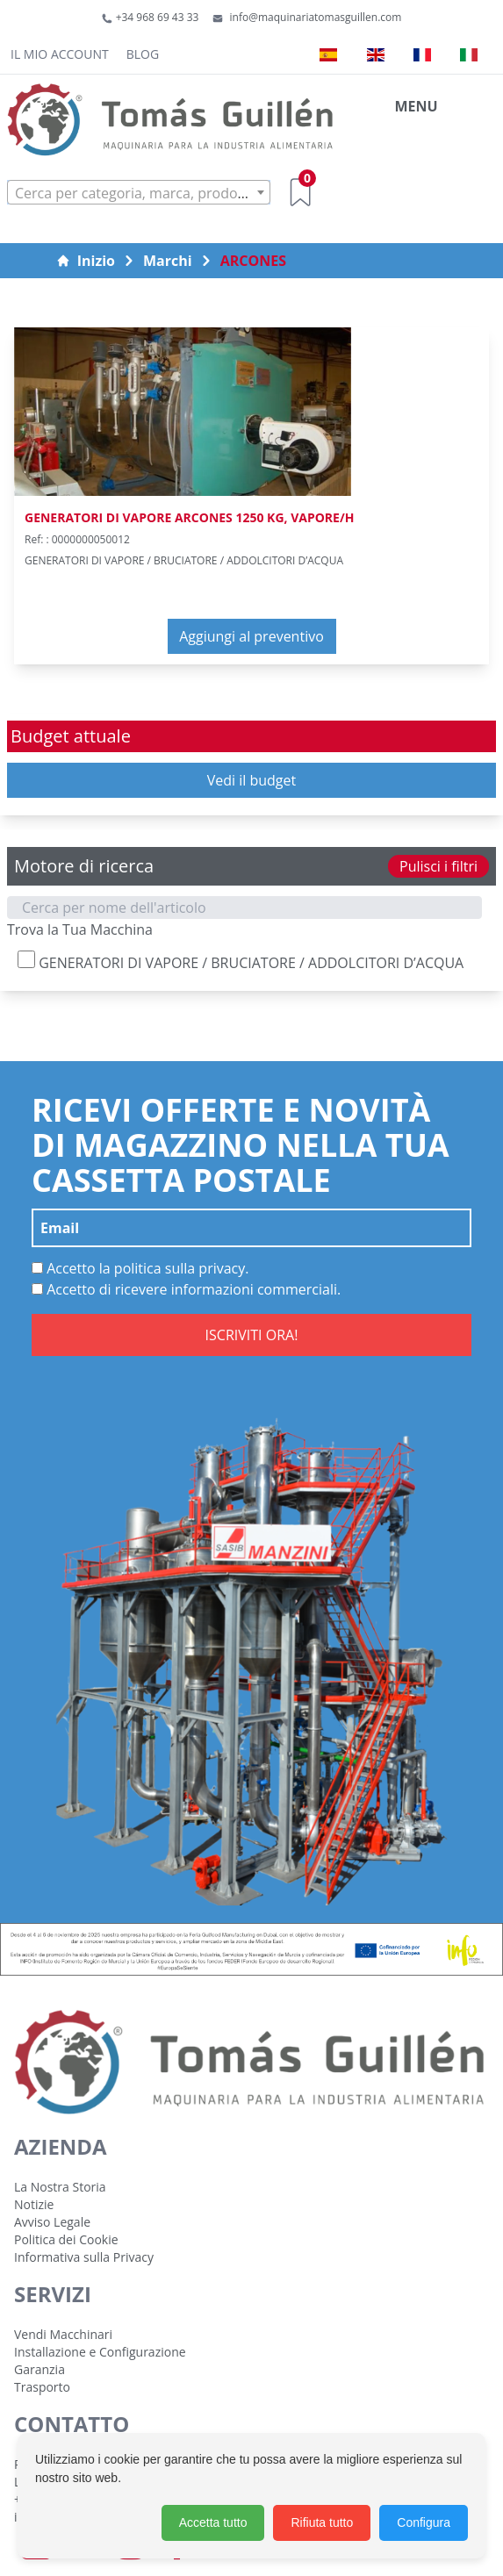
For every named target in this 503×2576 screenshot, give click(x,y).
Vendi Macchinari (63, 2334)
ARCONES (253, 260)
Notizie (34, 2204)
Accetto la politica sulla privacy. (140, 1268)
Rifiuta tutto (322, 2522)
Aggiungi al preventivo (251, 636)
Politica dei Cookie (66, 2239)
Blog (142, 54)
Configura (423, 2522)
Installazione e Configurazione (100, 2351)
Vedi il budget (252, 780)
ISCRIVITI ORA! (251, 1335)
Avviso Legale (52, 2222)
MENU (415, 106)
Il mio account (60, 54)
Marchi (167, 260)
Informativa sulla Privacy (84, 2257)
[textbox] (138, 193)
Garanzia (39, 2369)
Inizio (85, 260)
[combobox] (138, 192)
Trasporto (42, 2387)
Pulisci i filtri (438, 866)
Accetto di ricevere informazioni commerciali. (186, 1289)
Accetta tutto (213, 2522)
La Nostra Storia (60, 2186)
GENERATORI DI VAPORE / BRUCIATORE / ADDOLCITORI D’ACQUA (240, 961)
